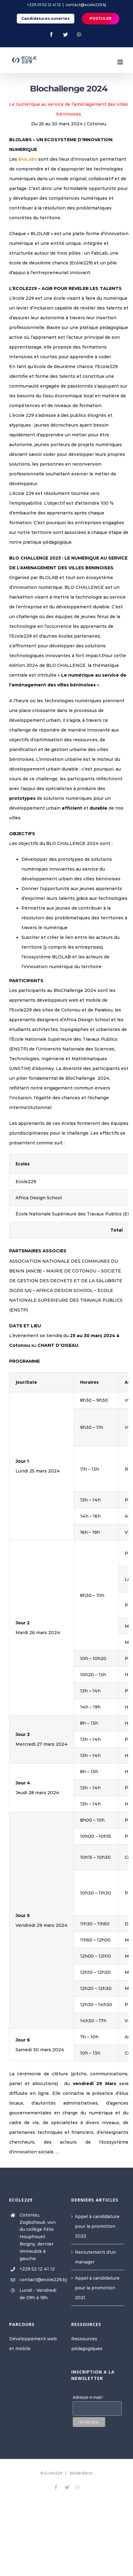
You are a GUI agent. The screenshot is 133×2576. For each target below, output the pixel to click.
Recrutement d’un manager (95, 2257)
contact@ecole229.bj (85, 4)
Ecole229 (53, 2473)
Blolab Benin (81, 2473)
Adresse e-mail (88, 2397)
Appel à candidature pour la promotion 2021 (97, 2287)
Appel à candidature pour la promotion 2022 (97, 2226)
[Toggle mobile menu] (120, 62)
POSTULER (101, 18)
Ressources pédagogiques (86, 2343)
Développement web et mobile (33, 2343)
